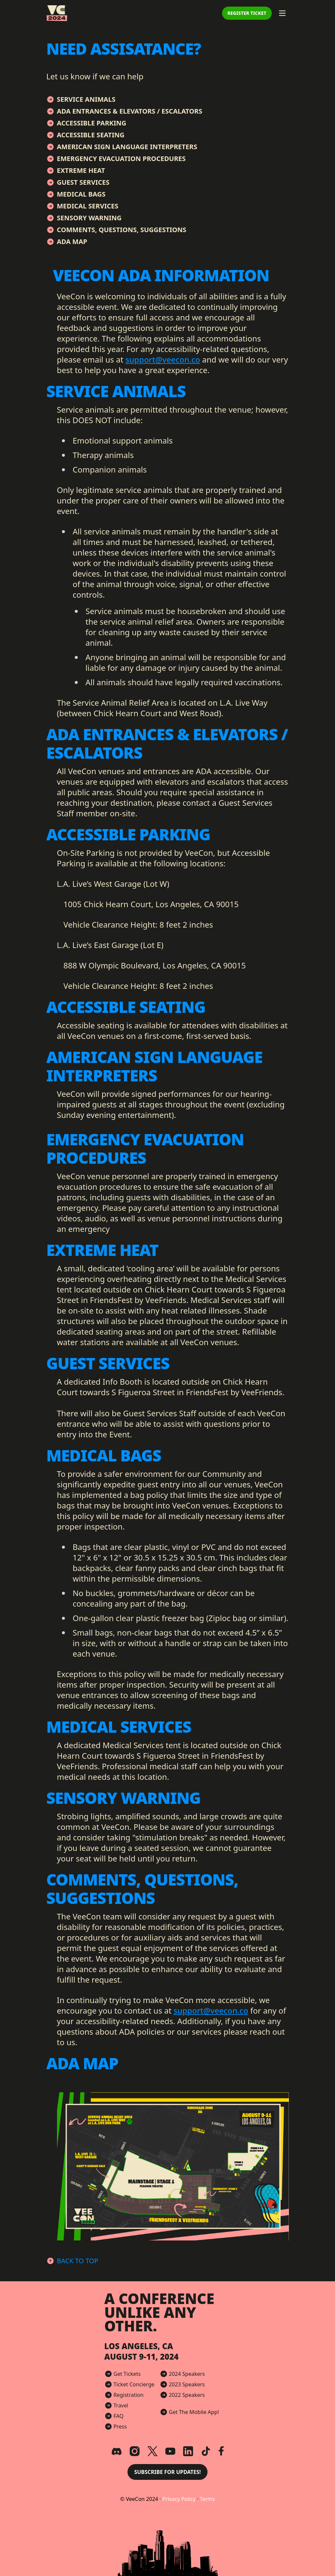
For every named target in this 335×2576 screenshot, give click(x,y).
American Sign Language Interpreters (127, 146)
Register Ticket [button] (246, 13)
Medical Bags (81, 194)
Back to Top (77, 2260)
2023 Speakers (187, 2384)
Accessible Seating (91, 134)
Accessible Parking (91, 123)
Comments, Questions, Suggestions (121, 229)
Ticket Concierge (134, 2384)
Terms (207, 2499)
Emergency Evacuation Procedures (121, 158)
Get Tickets (127, 2373)
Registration (129, 2395)
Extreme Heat (81, 170)
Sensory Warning (89, 217)
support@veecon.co (163, 359)
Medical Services (88, 206)
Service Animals (86, 99)
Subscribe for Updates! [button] (167, 2472)
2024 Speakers (187, 2373)
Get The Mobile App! (194, 2412)
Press (120, 2426)
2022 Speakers (187, 2395)
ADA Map (72, 241)
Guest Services (83, 182)
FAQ (119, 2416)
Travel (121, 2405)
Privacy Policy (179, 2499)
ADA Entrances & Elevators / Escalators (129, 111)
